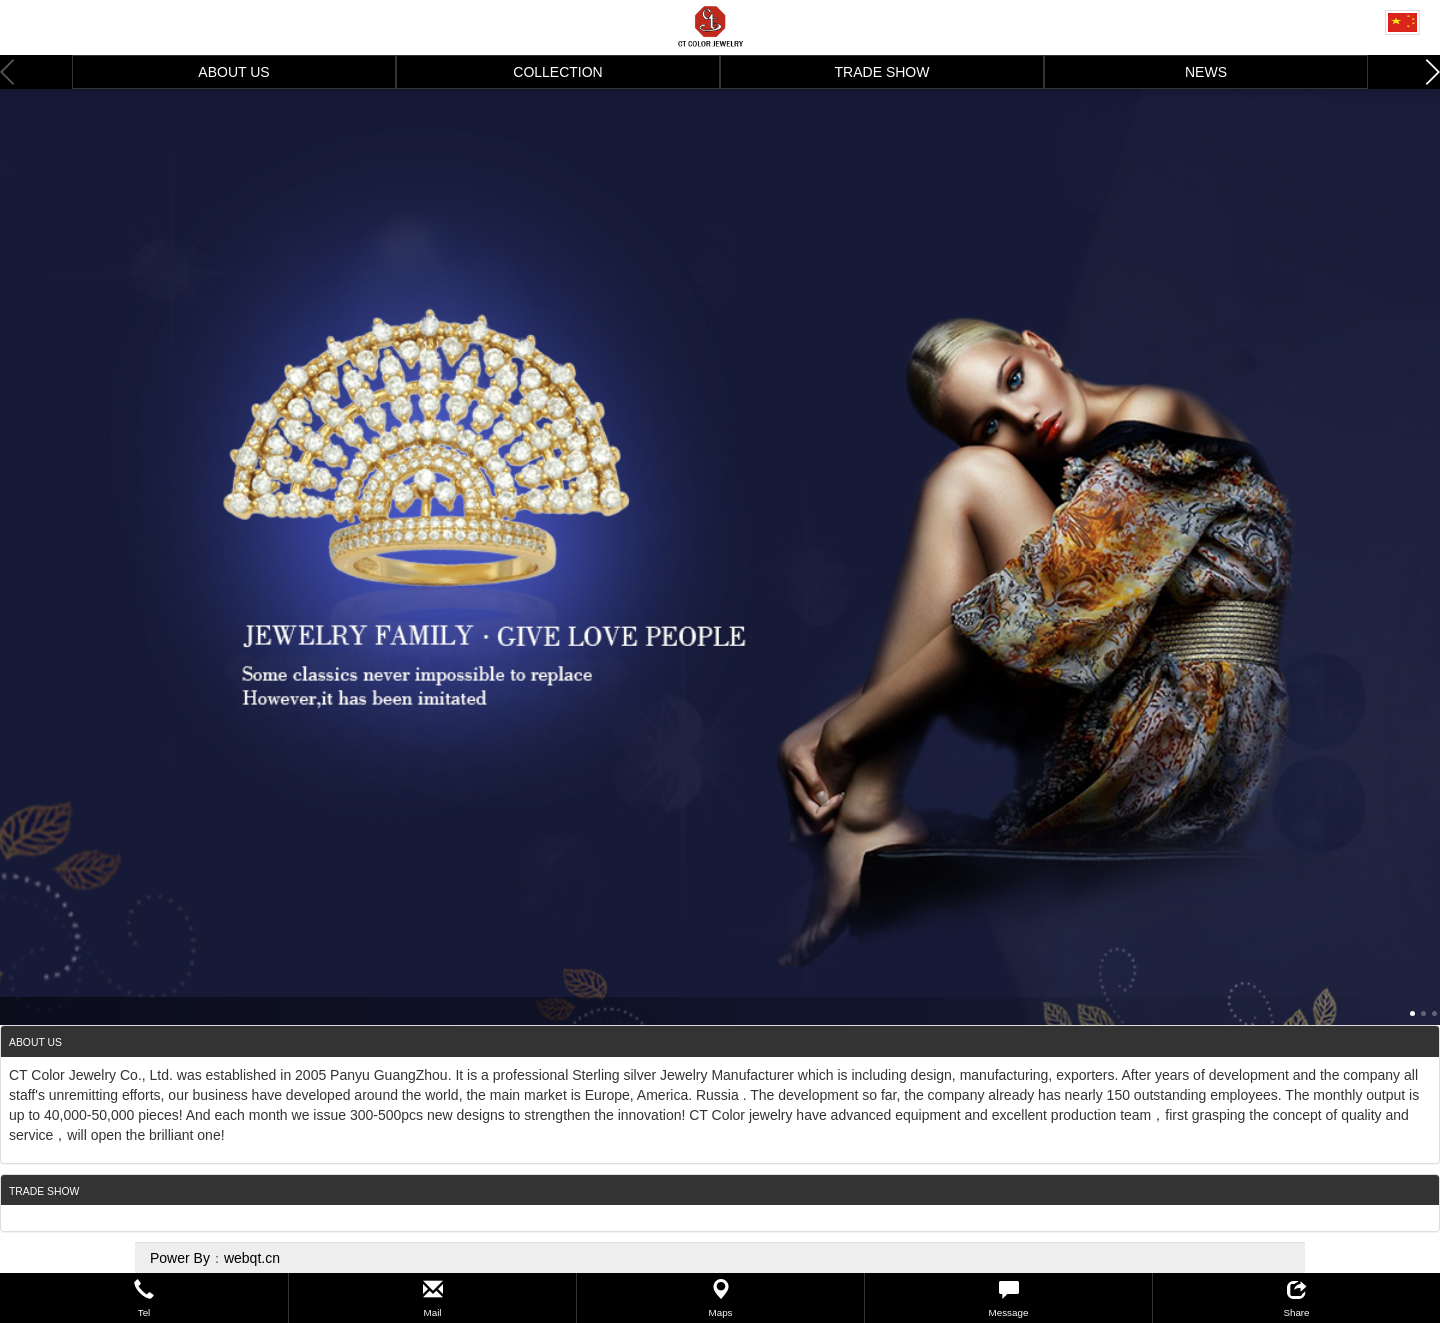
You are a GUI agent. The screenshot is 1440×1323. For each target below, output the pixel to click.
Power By (180, 1258)
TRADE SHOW (882, 72)
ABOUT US (233, 72)
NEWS (1206, 72)
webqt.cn (252, 1258)
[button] (144, 1298)
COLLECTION (557, 72)
